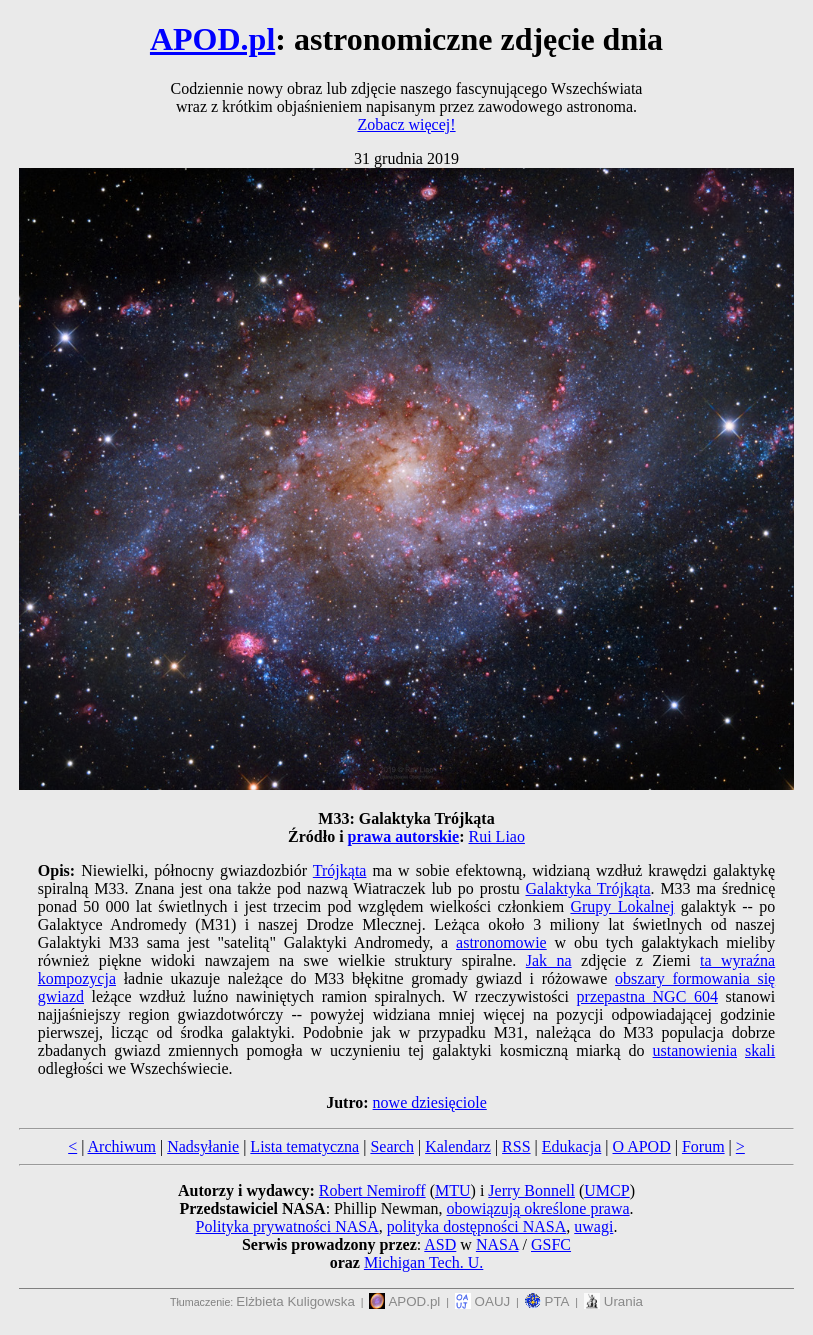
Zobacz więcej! (406, 124)
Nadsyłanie (203, 1146)
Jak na (549, 960)
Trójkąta (340, 870)
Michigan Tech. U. (423, 1262)
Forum (703, 1146)
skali (760, 1050)
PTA (547, 1301)
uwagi (593, 1226)
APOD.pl (212, 39)
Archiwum (122, 1146)
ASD (440, 1244)
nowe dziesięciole (430, 1102)
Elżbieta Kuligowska (295, 1301)
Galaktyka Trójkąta (588, 888)
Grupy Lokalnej (622, 906)
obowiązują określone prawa (538, 1208)
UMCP (606, 1190)
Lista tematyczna (304, 1146)
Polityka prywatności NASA (287, 1226)
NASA (497, 1244)
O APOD (641, 1146)
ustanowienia (695, 1050)
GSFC (551, 1244)
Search (392, 1146)
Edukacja (572, 1146)
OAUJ (482, 1301)
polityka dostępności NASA (477, 1226)
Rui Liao (497, 836)
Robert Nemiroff (372, 1190)
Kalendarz (458, 1146)
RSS (516, 1146)
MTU (453, 1190)
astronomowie (501, 942)
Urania (613, 1301)
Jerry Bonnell (531, 1190)
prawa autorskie (404, 836)
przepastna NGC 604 (647, 996)
